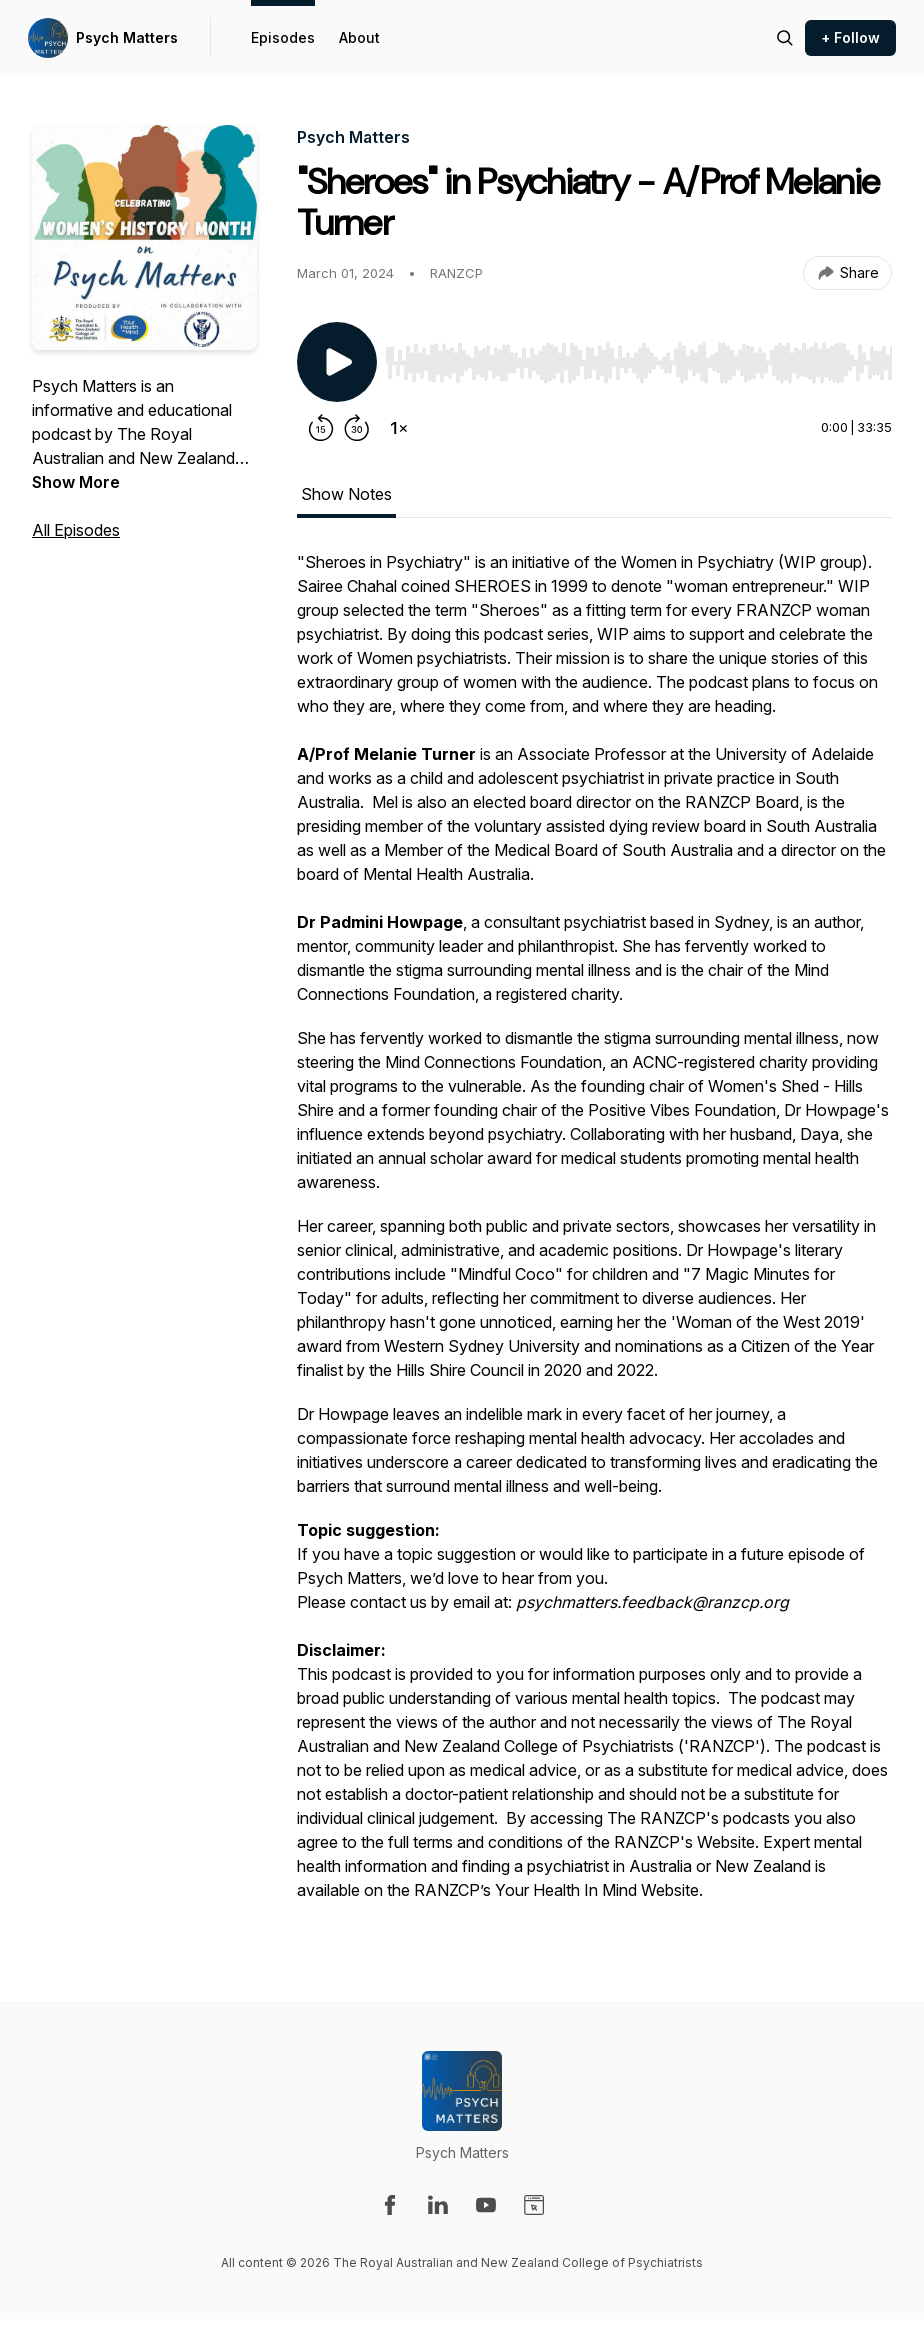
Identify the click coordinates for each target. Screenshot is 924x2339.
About (359, 37)
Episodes (283, 37)
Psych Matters (127, 37)
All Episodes (76, 530)
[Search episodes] (785, 38)
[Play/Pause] (337, 362)
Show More (76, 482)
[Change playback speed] (399, 428)
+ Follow (850, 37)
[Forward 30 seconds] (357, 428)
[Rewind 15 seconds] (321, 428)
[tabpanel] (594, 1236)
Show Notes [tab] (346, 494)
